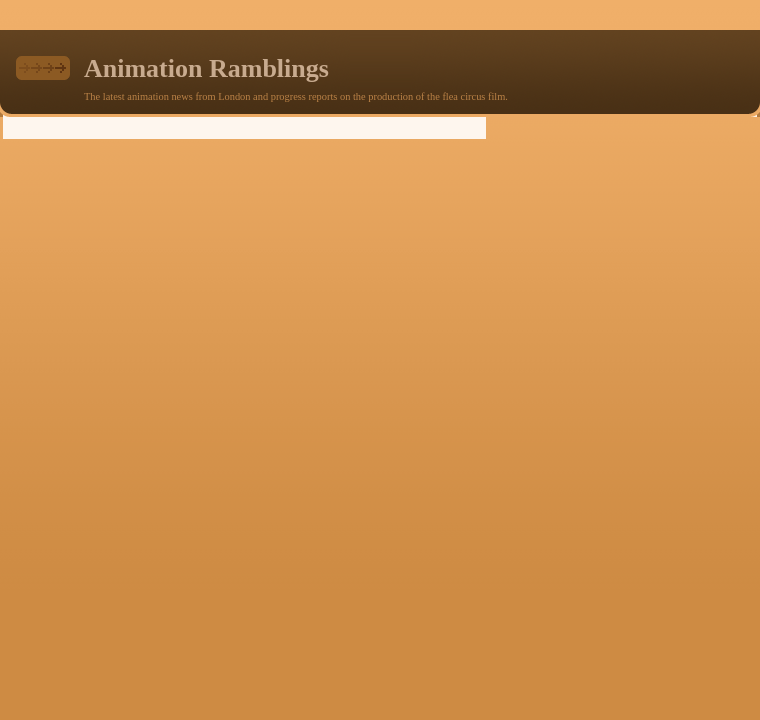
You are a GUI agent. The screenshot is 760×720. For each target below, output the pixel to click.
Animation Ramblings (206, 68)
